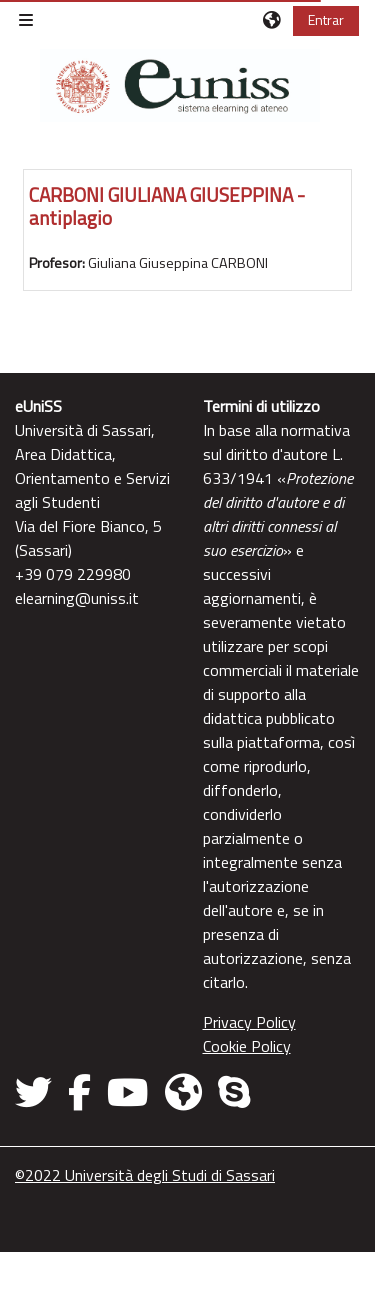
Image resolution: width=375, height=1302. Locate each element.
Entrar (326, 19)
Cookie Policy (247, 1046)
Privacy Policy (249, 1022)
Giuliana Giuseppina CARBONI (178, 263)
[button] (273, 20)
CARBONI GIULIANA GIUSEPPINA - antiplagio (167, 206)
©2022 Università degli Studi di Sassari (145, 1175)
